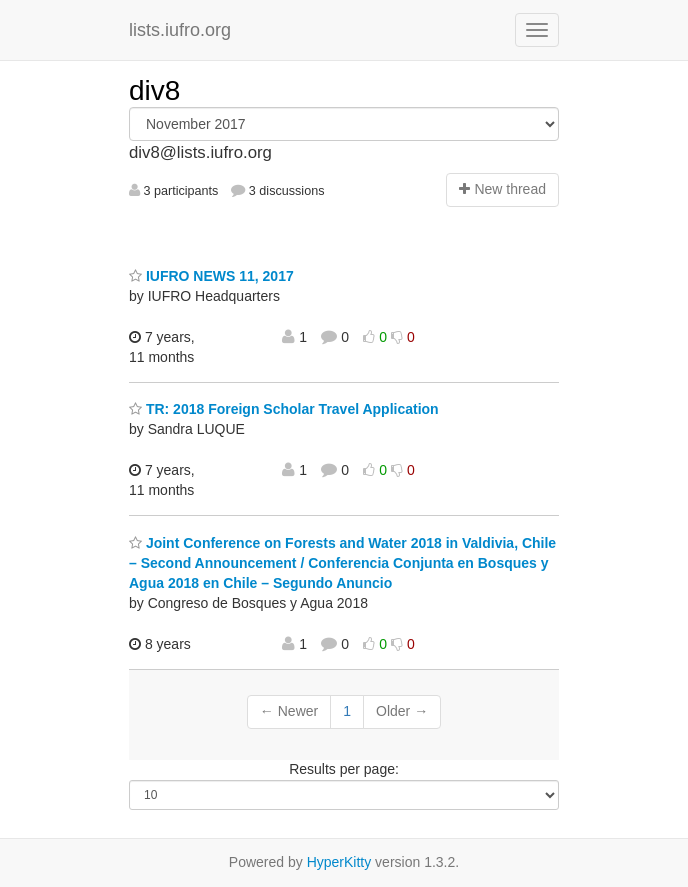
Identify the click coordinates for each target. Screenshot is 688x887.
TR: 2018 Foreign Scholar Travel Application (284, 409)
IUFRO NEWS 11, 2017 (211, 276)
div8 (154, 90)
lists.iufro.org (180, 30)
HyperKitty (339, 862)
